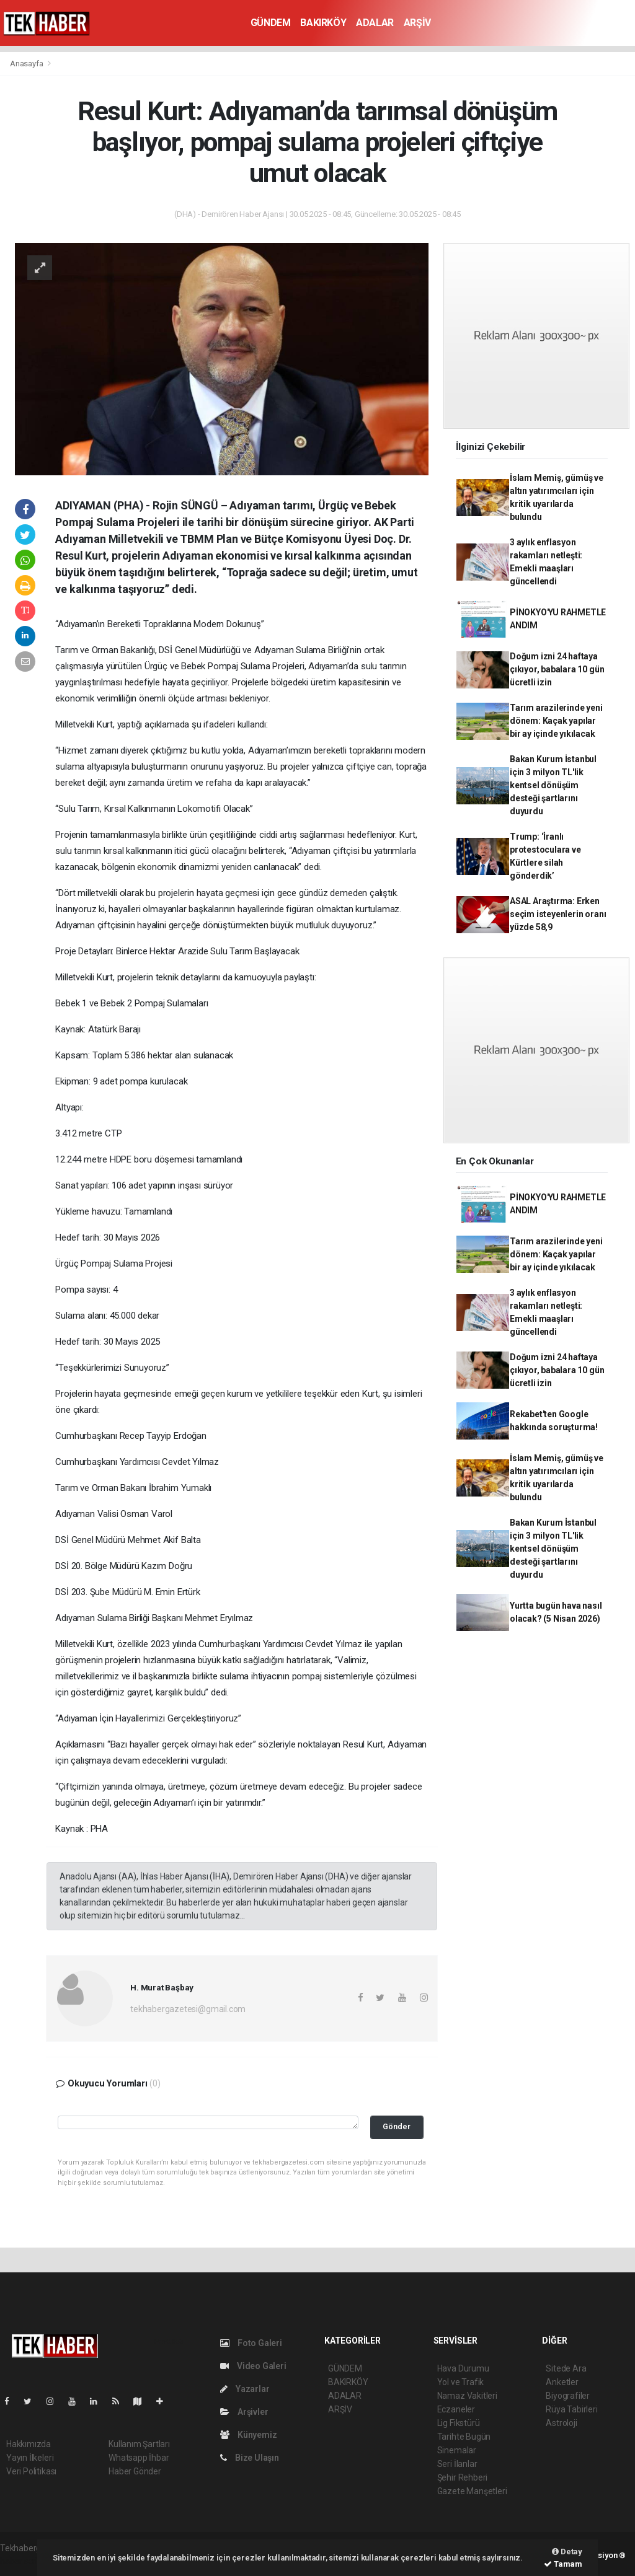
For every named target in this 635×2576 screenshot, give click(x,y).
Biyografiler (568, 2396)
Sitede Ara (566, 2368)
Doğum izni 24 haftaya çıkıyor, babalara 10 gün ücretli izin (557, 669)
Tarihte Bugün (464, 2437)
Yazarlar (244, 2389)
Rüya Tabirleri (571, 2409)
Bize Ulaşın (249, 2458)
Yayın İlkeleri (29, 2458)
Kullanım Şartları (139, 2444)
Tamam (563, 2564)
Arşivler (244, 2412)
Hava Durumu (463, 2368)
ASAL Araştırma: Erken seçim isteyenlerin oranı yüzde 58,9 (558, 914)
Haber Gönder (135, 2471)
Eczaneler (456, 2409)
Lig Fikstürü (458, 2423)
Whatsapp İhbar (139, 2458)
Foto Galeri (251, 2343)
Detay (567, 2551)
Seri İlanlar (457, 2464)
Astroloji (561, 2423)
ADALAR (375, 23)
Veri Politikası (31, 2471)
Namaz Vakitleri (467, 2396)
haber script (22, 2561)
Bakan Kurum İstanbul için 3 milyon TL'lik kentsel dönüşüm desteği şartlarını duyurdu (553, 785)
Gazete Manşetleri (472, 2491)
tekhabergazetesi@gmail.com (188, 2009)
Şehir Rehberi (462, 2477)
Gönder (397, 2126)
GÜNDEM (271, 23)
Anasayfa (27, 63)
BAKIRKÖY (323, 23)
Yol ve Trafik (460, 2382)
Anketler (562, 2382)
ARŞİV (417, 23)
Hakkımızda (28, 2444)
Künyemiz (248, 2435)
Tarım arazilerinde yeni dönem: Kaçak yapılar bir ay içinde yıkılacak (556, 721)
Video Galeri (253, 2366)
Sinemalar (456, 2450)
